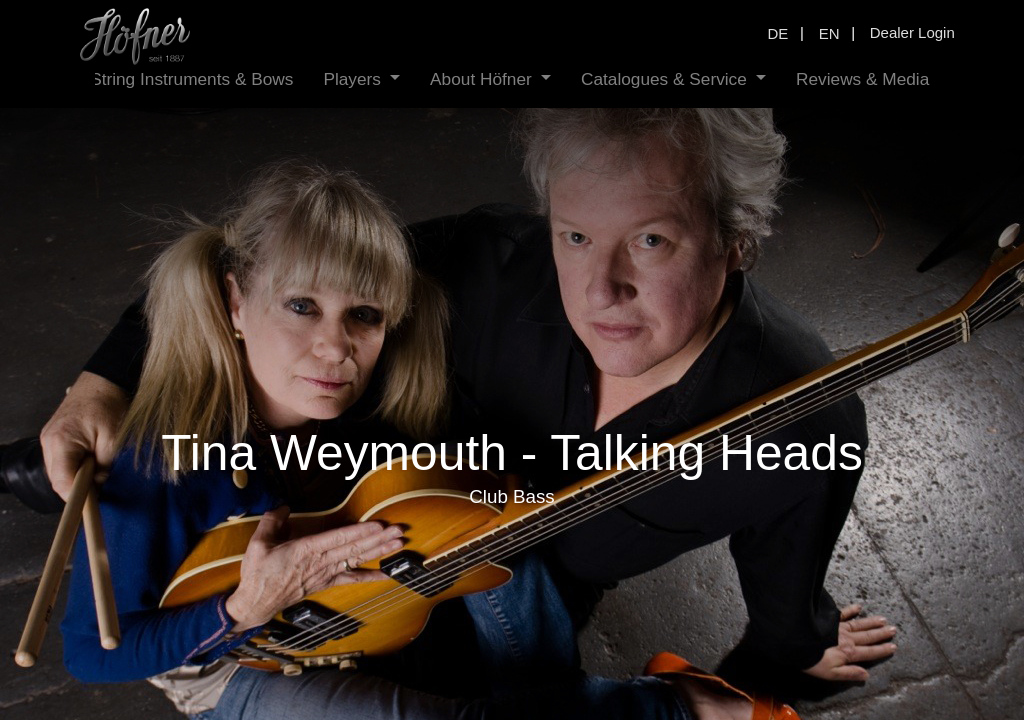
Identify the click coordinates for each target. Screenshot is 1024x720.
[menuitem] (191, 79)
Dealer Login (912, 32)
